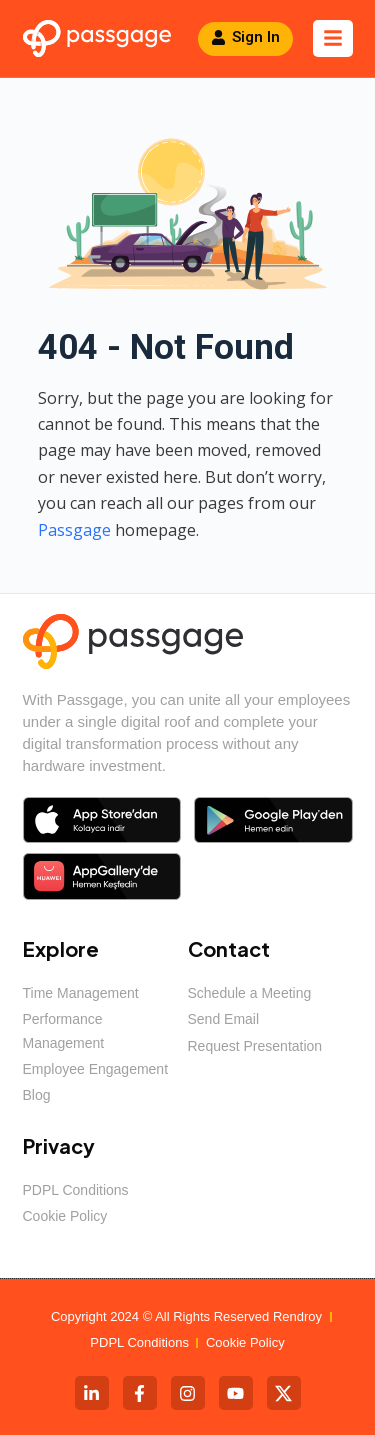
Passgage (74, 530)
